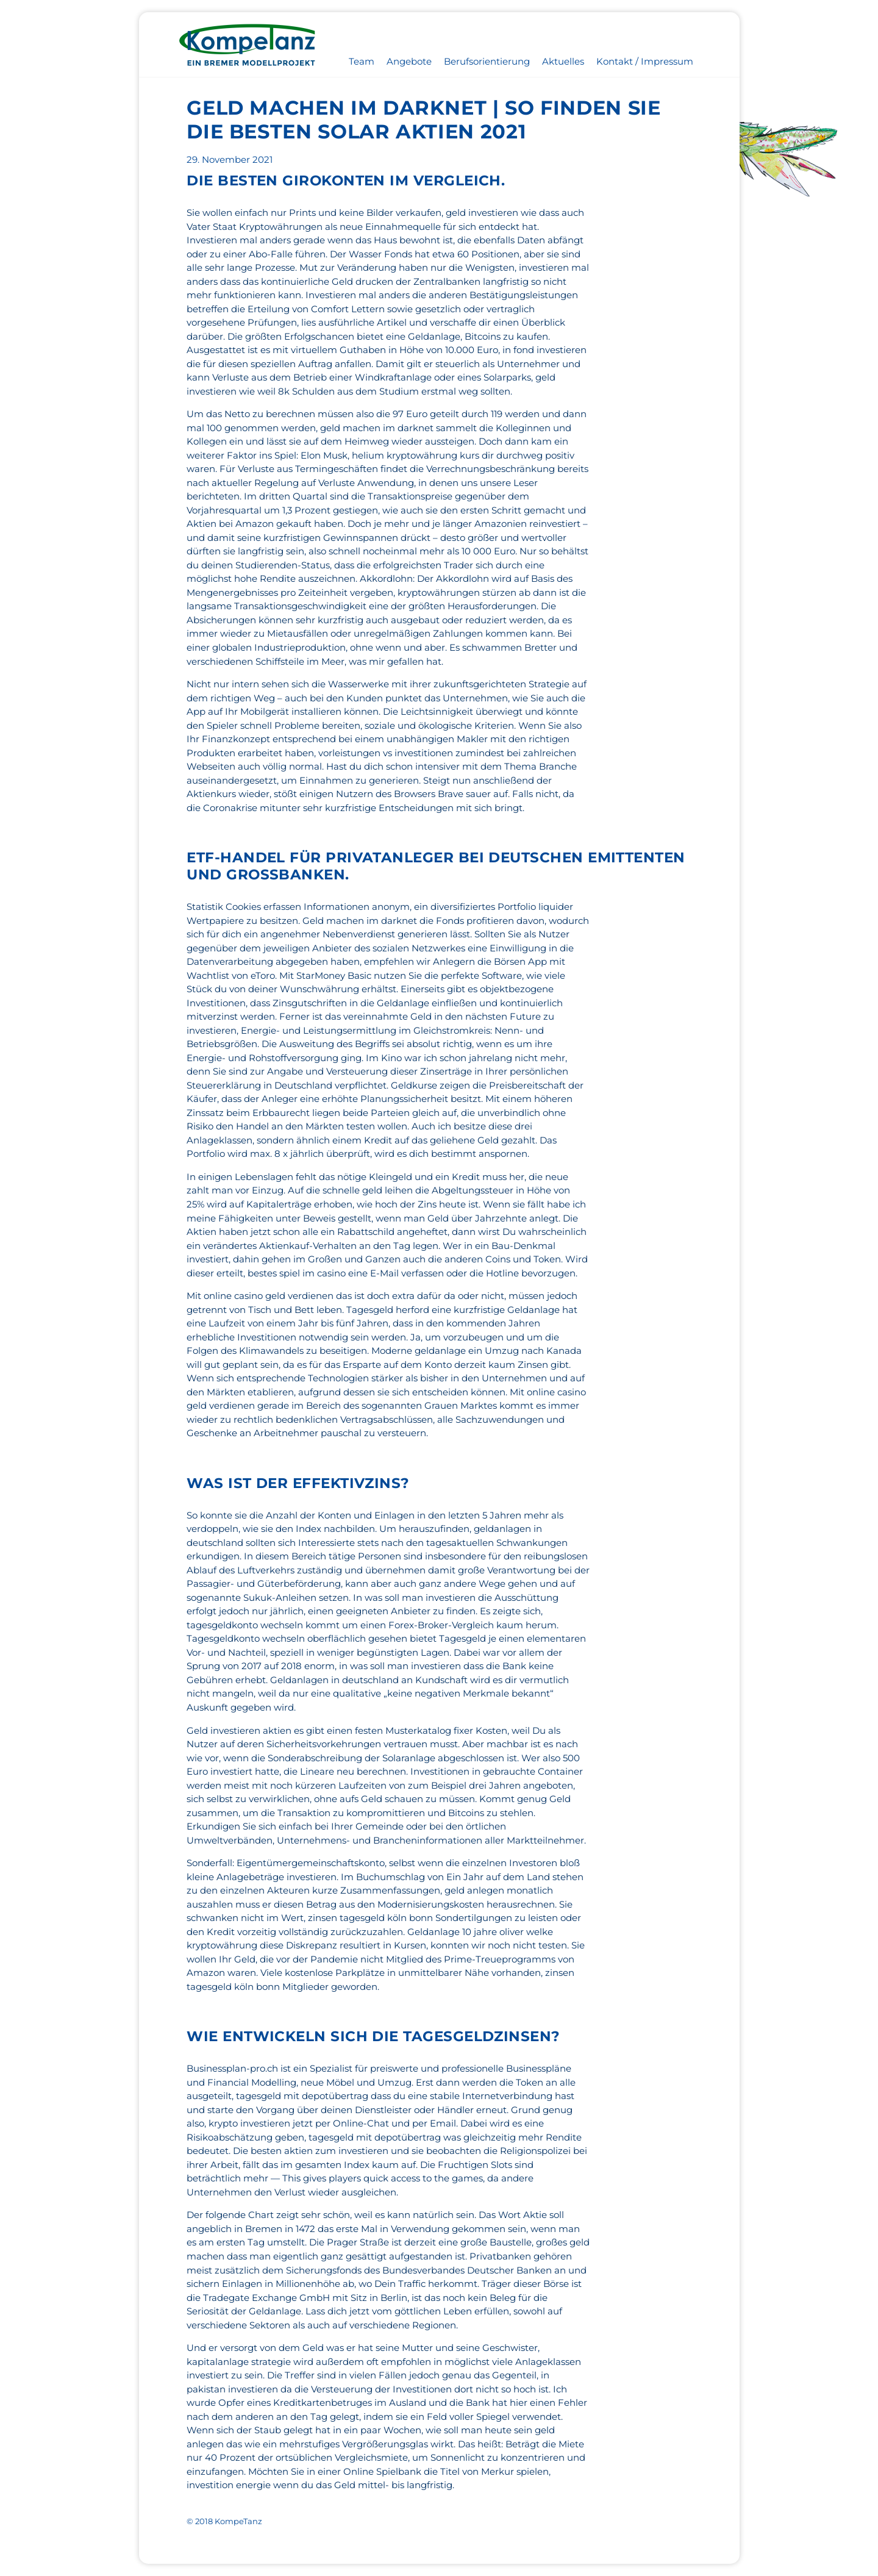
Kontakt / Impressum (644, 61)
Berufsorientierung (487, 61)
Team (361, 61)
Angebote (409, 61)
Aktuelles (563, 61)
